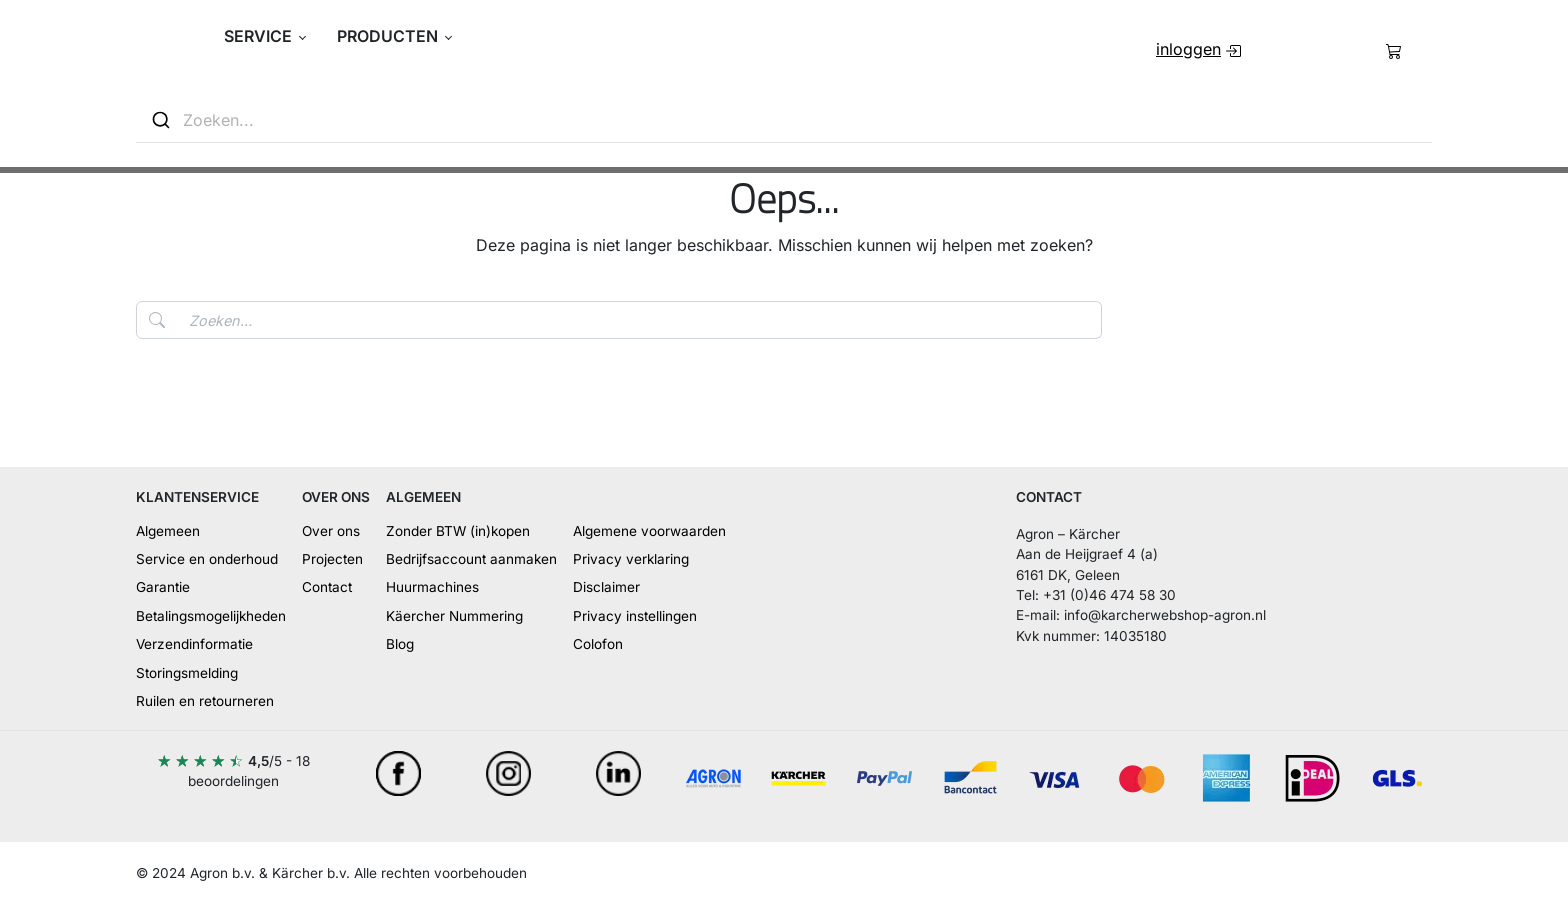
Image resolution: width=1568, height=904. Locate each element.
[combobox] (784, 120)
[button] (265, 36)
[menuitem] (1198, 49)
